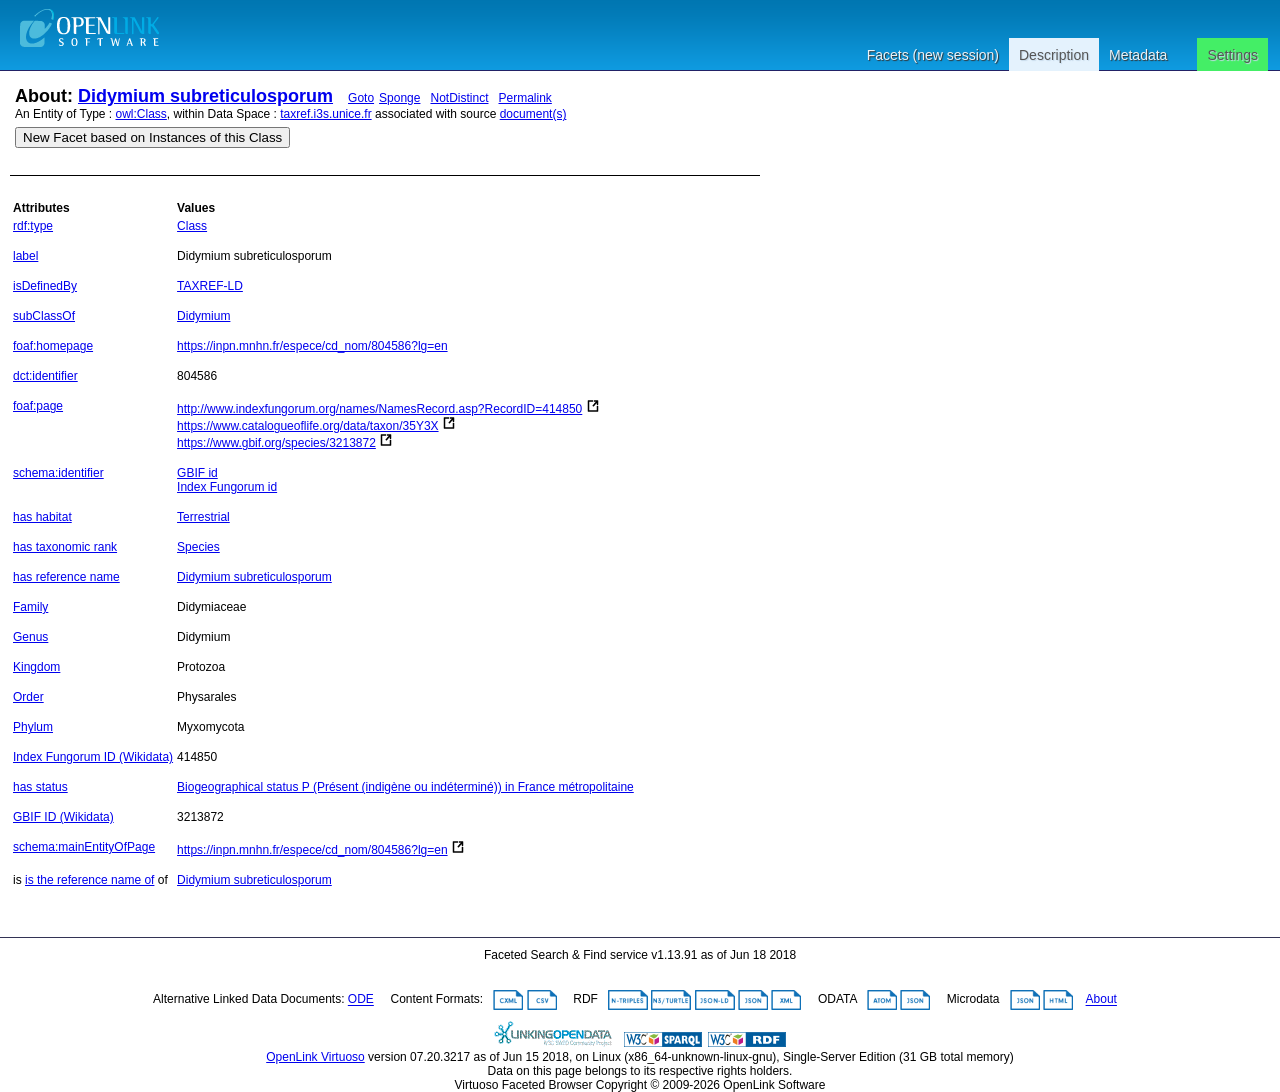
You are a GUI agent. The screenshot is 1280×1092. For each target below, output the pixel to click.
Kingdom (36, 667)
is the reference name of (89, 880)
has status (40, 787)
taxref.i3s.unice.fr (325, 114)
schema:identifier (58, 473)
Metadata (1138, 55)
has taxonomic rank (65, 547)
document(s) (533, 114)
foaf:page (38, 406)
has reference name (66, 577)
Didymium (203, 316)
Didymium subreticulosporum (205, 96)
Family (30, 607)
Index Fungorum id (227, 487)
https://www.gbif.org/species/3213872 (276, 443)
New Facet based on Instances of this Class (152, 137)
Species (198, 547)
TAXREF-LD (210, 286)
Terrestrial (203, 517)
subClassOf (44, 316)
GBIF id (197, 473)
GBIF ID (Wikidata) (63, 817)
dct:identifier (45, 376)
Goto (361, 98)
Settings (1232, 55)
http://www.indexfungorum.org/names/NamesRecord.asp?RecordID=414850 (379, 409)
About (1101, 1000)
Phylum (33, 727)
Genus (30, 637)
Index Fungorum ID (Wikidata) (93, 757)
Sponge (399, 98)
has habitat (42, 517)
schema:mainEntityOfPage (84, 847)
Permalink (525, 98)
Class (192, 226)
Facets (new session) (933, 55)
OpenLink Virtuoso (315, 1057)
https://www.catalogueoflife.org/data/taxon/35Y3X (308, 426)
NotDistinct (459, 98)
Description (1054, 55)
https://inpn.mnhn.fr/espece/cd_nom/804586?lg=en (312, 346)
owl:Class (141, 114)
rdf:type (33, 226)
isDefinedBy (45, 286)
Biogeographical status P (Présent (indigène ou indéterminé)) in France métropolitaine (405, 787)
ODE (361, 1000)
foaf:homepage (53, 346)
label (25, 256)
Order (28, 697)
